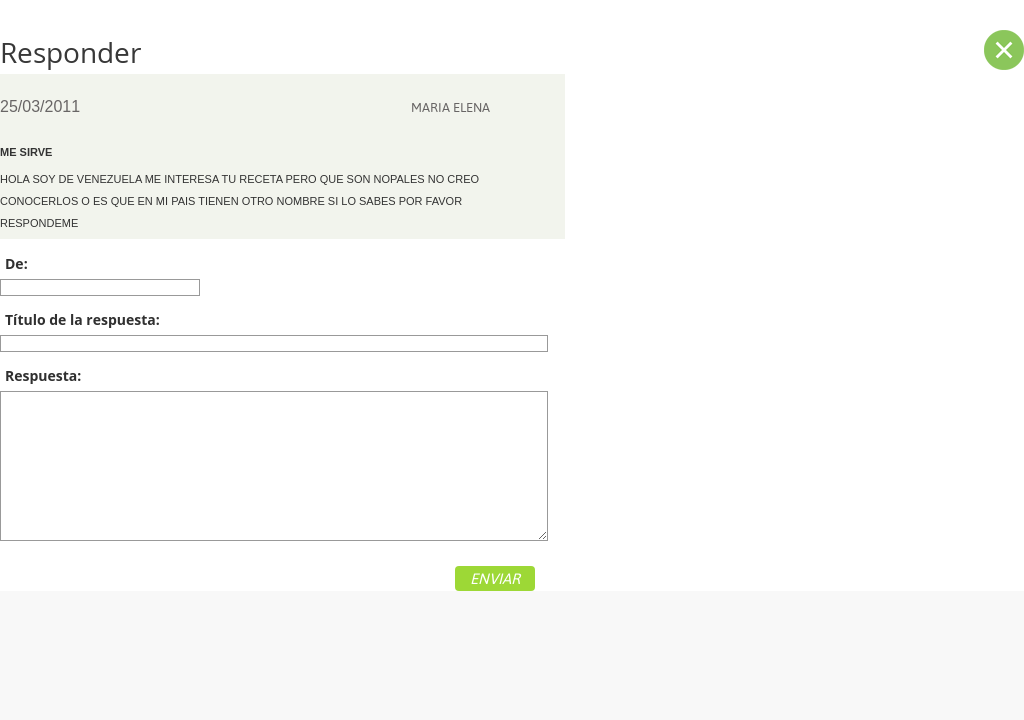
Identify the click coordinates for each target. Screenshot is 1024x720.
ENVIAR (495, 578)
